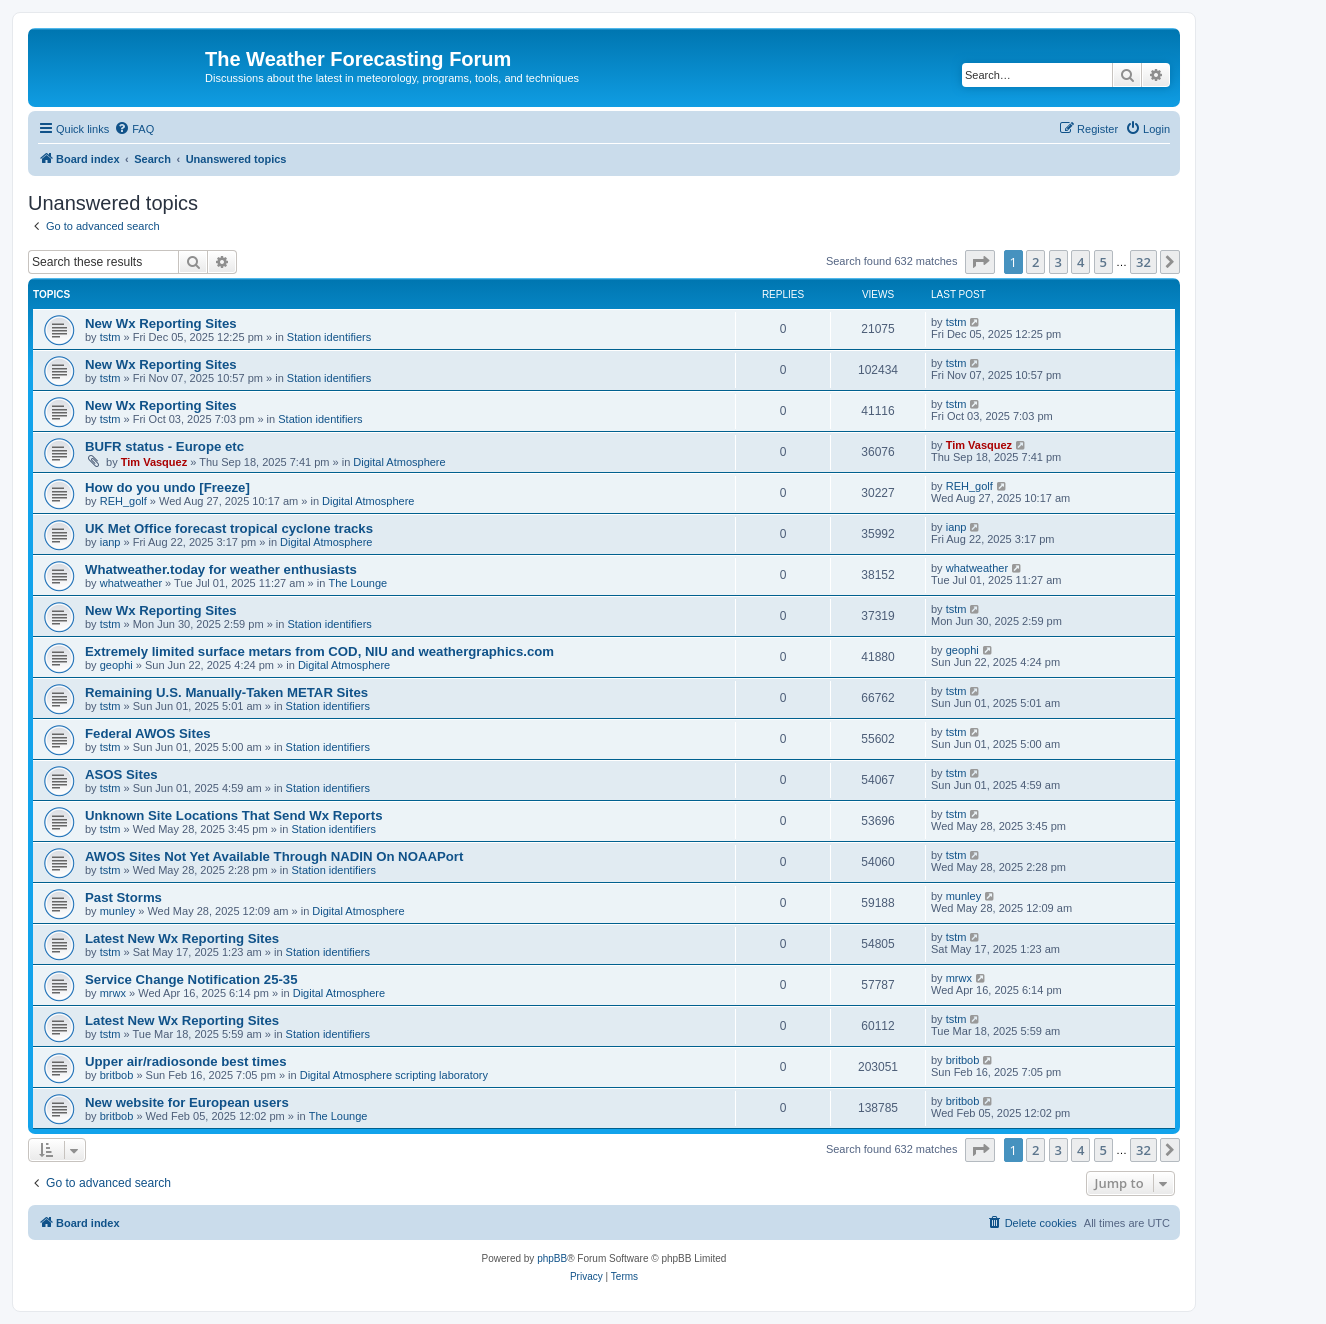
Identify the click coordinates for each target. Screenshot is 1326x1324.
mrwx (113, 993)
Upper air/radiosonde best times (186, 1061)
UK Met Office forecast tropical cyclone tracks (229, 528)
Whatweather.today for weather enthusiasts (221, 569)
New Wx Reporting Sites (161, 323)
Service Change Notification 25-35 (191, 979)
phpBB (552, 1258)
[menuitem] (134, 129)
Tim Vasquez (154, 462)
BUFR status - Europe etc (164, 446)
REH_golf (123, 501)
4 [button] (1080, 262)
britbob (117, 1075)
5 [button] (1103, 262)
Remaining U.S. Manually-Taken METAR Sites (226, 692)
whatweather (131, 583)
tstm (110, 337)
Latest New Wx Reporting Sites (182, 938)
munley (117, 911)
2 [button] (1035, 262)
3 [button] (1058, 262)
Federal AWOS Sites (148, 733)
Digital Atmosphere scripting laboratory (394, 1075)
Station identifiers (329, 337)
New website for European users (187, 1102)
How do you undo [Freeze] (167, 487)
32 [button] (1143, 262)
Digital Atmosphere (399, 462)
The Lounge (357, 583)
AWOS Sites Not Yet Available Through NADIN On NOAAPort (274, 856)
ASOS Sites (121, 774)
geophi (116, 665)
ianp (110, 542)
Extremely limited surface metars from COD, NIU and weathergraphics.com (319, 651)
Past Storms (123, 897)
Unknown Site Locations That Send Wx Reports (233, 815)
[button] (980, 262)
